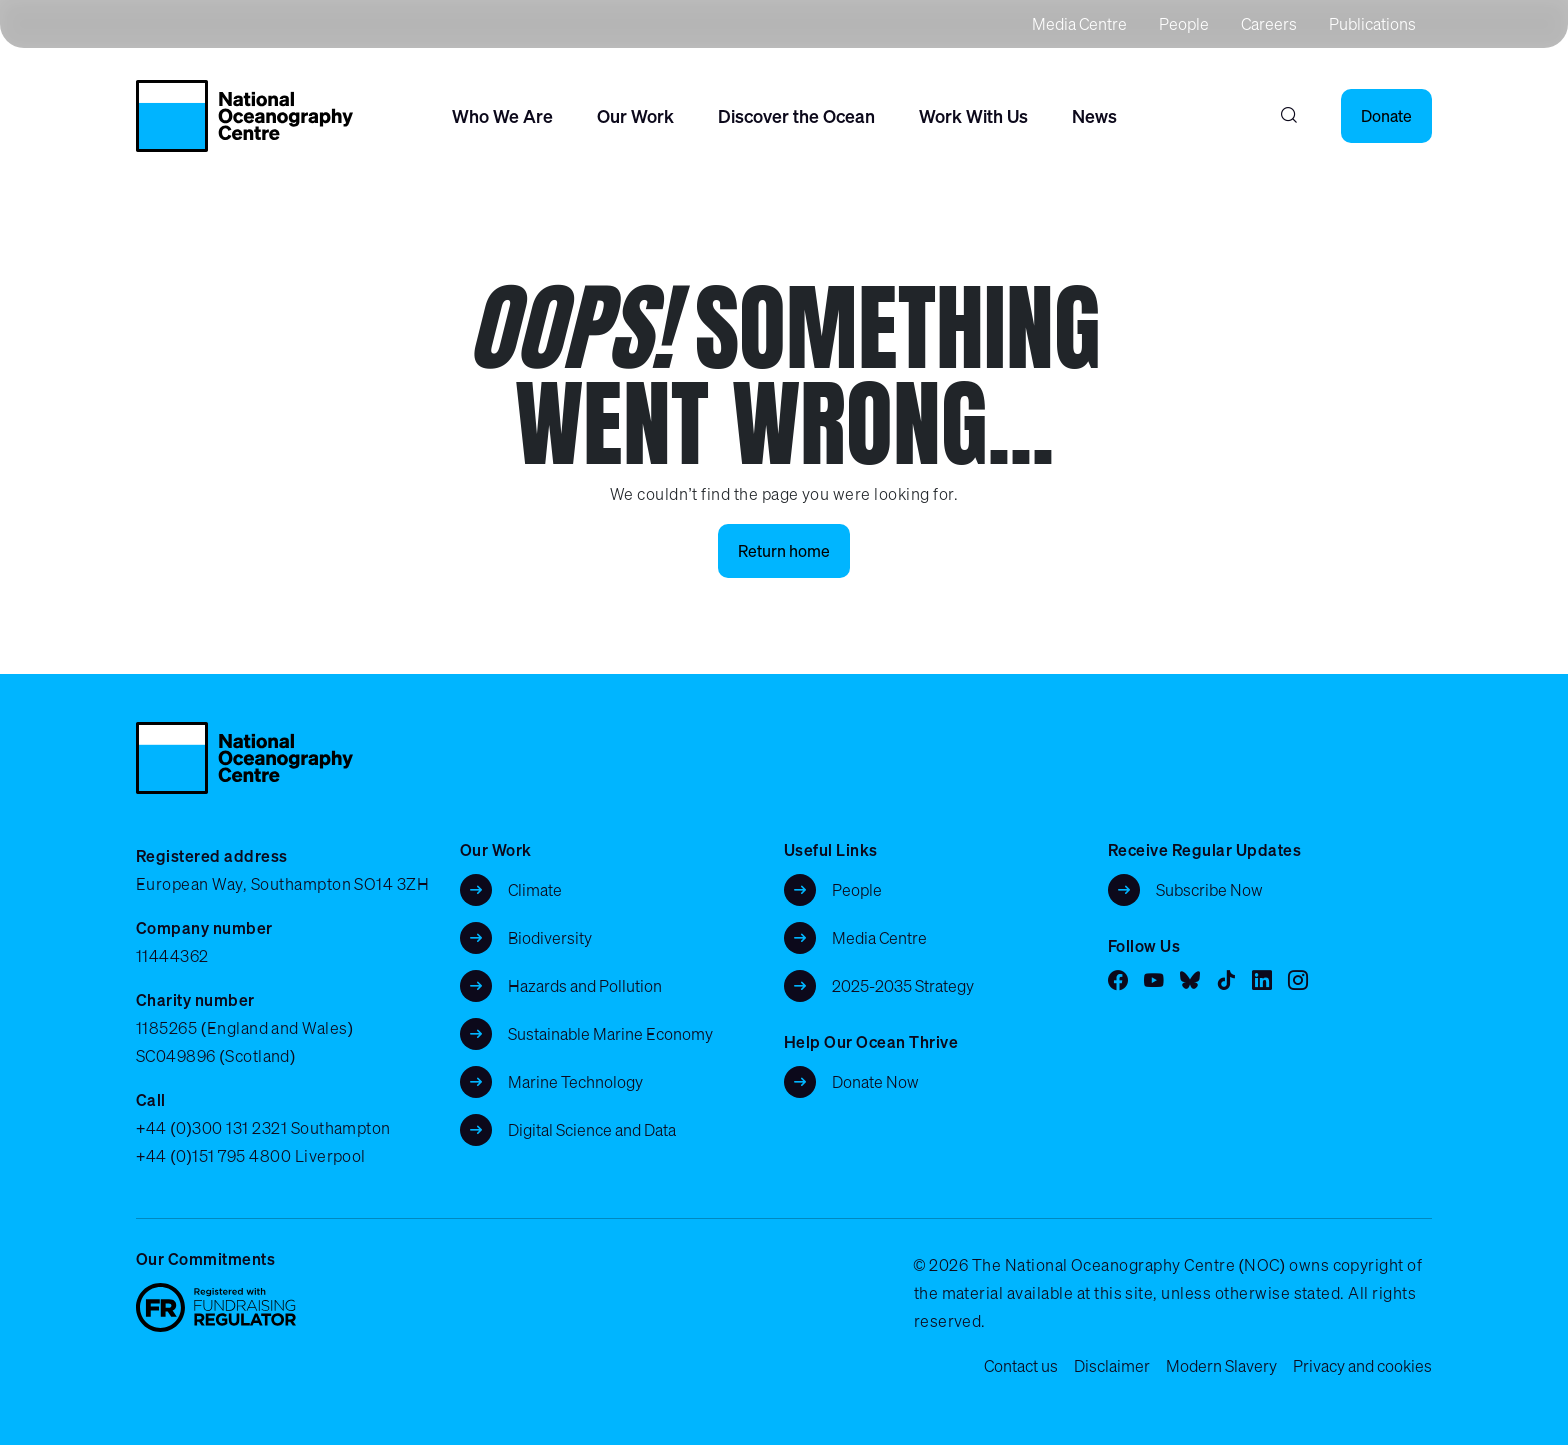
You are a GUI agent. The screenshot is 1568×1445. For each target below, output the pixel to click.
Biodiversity (550, 938)
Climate (535, 890)
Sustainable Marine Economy (610, 1034)
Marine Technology (575, 1082)
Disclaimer (1112, 1366)
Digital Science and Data (592, 1130)
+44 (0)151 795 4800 (213, 1156)
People (1184, 24)
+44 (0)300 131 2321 (211, 1128)
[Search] (1289, 116)
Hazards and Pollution (585, 986)
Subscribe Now (1209, 890)
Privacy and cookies (1362, 1366)
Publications (1372, 24)
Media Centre (1079, 24)
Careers (1269, 24)
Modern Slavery (1221, 1366)
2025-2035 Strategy (903, 986)
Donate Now (875, 1082)
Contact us (1021, 1366)
